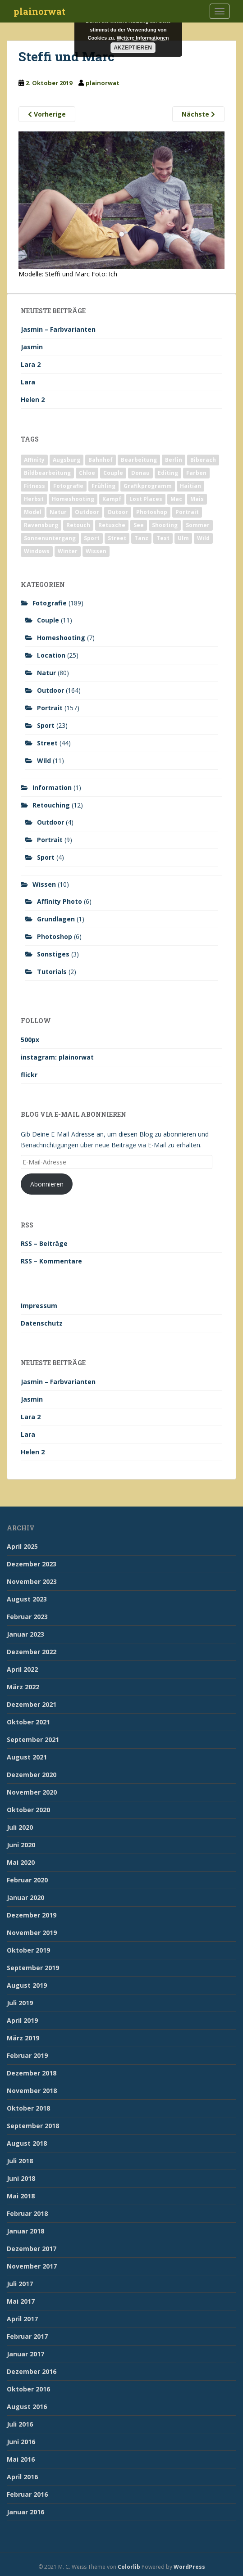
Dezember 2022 (31, 1651)
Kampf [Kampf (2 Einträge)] (111, 499)
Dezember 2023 (31, 1564)
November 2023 (32, 1581)
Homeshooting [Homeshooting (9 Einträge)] (73, 499)
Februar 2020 (27, 1880)
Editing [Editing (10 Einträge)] (168, 473)
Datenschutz (42, 1323)
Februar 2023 (27, 1616)
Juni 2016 (21, 2441)
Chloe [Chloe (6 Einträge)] (87, 473)
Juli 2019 (20, 2003)
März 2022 (23, 1687)
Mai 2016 (21, 2459)
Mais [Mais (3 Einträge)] (197, 499)
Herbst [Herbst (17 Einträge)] (34, 499)
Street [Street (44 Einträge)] (117, 538)
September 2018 (33, 2125)
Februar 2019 (27, 2055)
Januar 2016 (25, 2512)
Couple (48, 620)
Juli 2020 (20, 1827)
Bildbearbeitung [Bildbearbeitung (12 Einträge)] (47, 473)
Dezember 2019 (31, 1915)
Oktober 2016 (28, 2389)
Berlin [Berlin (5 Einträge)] (173, 460)
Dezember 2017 (31, 2248)
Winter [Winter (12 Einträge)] (68, 551)
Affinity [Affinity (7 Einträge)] (34, 460)
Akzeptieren (133, 48)
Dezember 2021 (31, 1704)
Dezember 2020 (31, 1774)
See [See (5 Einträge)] (138, 525)
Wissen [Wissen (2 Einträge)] (96, 551)
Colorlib (129, 2567)
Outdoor (50, 690)
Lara (28, 382)
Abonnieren (47, 1184)
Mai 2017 (21, 2301)
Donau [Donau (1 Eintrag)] (140, 473)
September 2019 (33, 1967)
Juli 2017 (20, 2283)
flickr (29, 1074)
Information (52, 787)
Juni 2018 (21, 2178)
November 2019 (32, 1932)
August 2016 (27, 2406)
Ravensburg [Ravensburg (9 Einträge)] (41, 525)
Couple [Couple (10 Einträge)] (113, 473)
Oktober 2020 (28, 1809)
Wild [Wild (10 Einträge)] (203, 538)
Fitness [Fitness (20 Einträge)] (34, 486)
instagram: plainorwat (57, 1057)
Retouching (51, 805)
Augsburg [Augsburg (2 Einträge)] (66, 460)
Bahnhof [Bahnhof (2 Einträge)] (100, 460)
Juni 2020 (21, 1845)
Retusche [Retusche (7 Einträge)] (111, 525)
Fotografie (49, 603)
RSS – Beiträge (44, 1243)
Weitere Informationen (143, 38)
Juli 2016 (20, 2424)
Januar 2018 (25, 2231)
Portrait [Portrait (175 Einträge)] (187, 512)
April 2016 (22, 2476)
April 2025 (22, 1546)
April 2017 (22, 2318)
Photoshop (54, 936)
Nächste (198, 114)
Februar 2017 (27, 2336)
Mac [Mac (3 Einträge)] (176, 499)
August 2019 (27, 1985)
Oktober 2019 (28, 1950)
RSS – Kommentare (51, 1261)
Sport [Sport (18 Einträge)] (92, 538)
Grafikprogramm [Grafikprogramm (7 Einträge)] (148, 486)
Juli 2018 (20, 2160)
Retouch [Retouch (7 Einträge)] (78, 525)
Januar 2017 (25, 2354)
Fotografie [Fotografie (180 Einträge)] (68, 486)
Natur (46, 672)
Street (47, 743)
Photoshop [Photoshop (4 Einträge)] (151, 512)
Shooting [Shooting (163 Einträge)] (165, 525)
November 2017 (32, 2266)
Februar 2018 (27, 2213)
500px (30, 1039)
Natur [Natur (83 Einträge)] (58, 512)
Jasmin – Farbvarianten (58, 329)
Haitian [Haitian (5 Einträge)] (190, 486)
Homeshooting (61, 637)
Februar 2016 (27, 2494)
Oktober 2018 (28, 2108)
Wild (44, 760)
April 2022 (22, 1669)
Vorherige (47, 114)
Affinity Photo (59, 901)
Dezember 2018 (31, 2073)
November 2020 (32, 1792)
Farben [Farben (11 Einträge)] (196, 473)
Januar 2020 (25, 1897)
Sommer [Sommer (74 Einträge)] (198, 525)
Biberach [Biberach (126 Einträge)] (203, 460)
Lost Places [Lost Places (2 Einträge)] (145, 499)
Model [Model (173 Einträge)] (32, 512)
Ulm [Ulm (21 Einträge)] (183, 538)
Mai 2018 (21, 2196)
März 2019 (23, 2038)
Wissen (44, 884)
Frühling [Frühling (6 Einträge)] (103, 486)
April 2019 (22, 2020)
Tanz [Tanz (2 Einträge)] (141, 538)
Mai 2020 (21, 1862)
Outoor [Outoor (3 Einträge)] (117, 512)
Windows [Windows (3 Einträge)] (37, 551)
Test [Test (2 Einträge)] (163, 538)
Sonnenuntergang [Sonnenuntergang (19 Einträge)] (50, 538)
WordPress (189, 2567)
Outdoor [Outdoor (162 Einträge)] (87, 512)
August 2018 (27, 2143)
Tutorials (52, 971)
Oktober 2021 (28, 1722)
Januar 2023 (25, 1634)
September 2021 (33, 1739)
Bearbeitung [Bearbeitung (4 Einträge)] (139, 460)
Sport (46, 725)
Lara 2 (31, 364)
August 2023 (27, 1599)
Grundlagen (56, 919)
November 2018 (32, 2090)
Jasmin (32, 347)
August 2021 (27, 1757)
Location (51, 655)
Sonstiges (53, 954)
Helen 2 (33, 399)
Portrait (50, 708)
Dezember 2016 (31, 2371)
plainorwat (39, 11)
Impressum (39, 1305)
